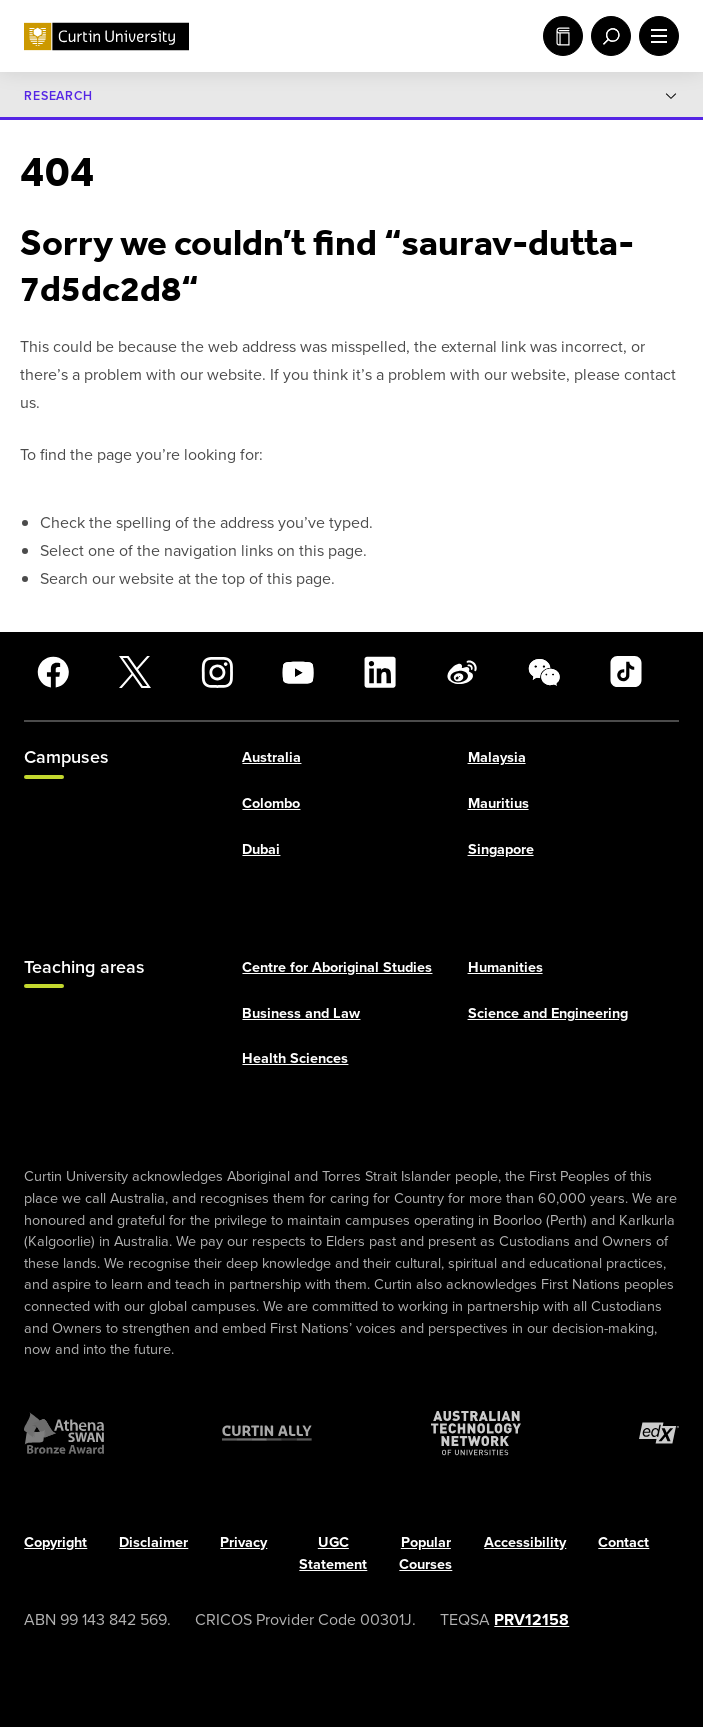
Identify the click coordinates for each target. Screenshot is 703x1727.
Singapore (501, 848)
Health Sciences (295, 1057)
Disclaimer (153, 1542)
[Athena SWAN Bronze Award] (64, 1434)
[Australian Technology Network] (476, 1434)
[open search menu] (607, 36)
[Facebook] (53, 672)
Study (563, 36)
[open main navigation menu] (655, 36)
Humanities (505, 966)
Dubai (261, 848)
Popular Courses (425, 1553)
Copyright (55, 1542)
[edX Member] (659, 1434)
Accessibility (525, 1542)
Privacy (243, 1542)
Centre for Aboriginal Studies (337, 966)
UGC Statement (333, 1553)
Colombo (271, 802)
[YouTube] (298, 672)
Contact (623, 1542)
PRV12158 (531, 1619)
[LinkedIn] (380, 672)
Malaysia (497, 757)
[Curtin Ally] (267, 1434)
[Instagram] (217, 672)
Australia (271, 757)
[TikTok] (626, 672)
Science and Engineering (548, 1012)
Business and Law (301, 1012)
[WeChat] (544, 672)
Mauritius (498, 802)
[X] (135, 672)
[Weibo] (462, 672)
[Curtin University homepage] (106, 36)
